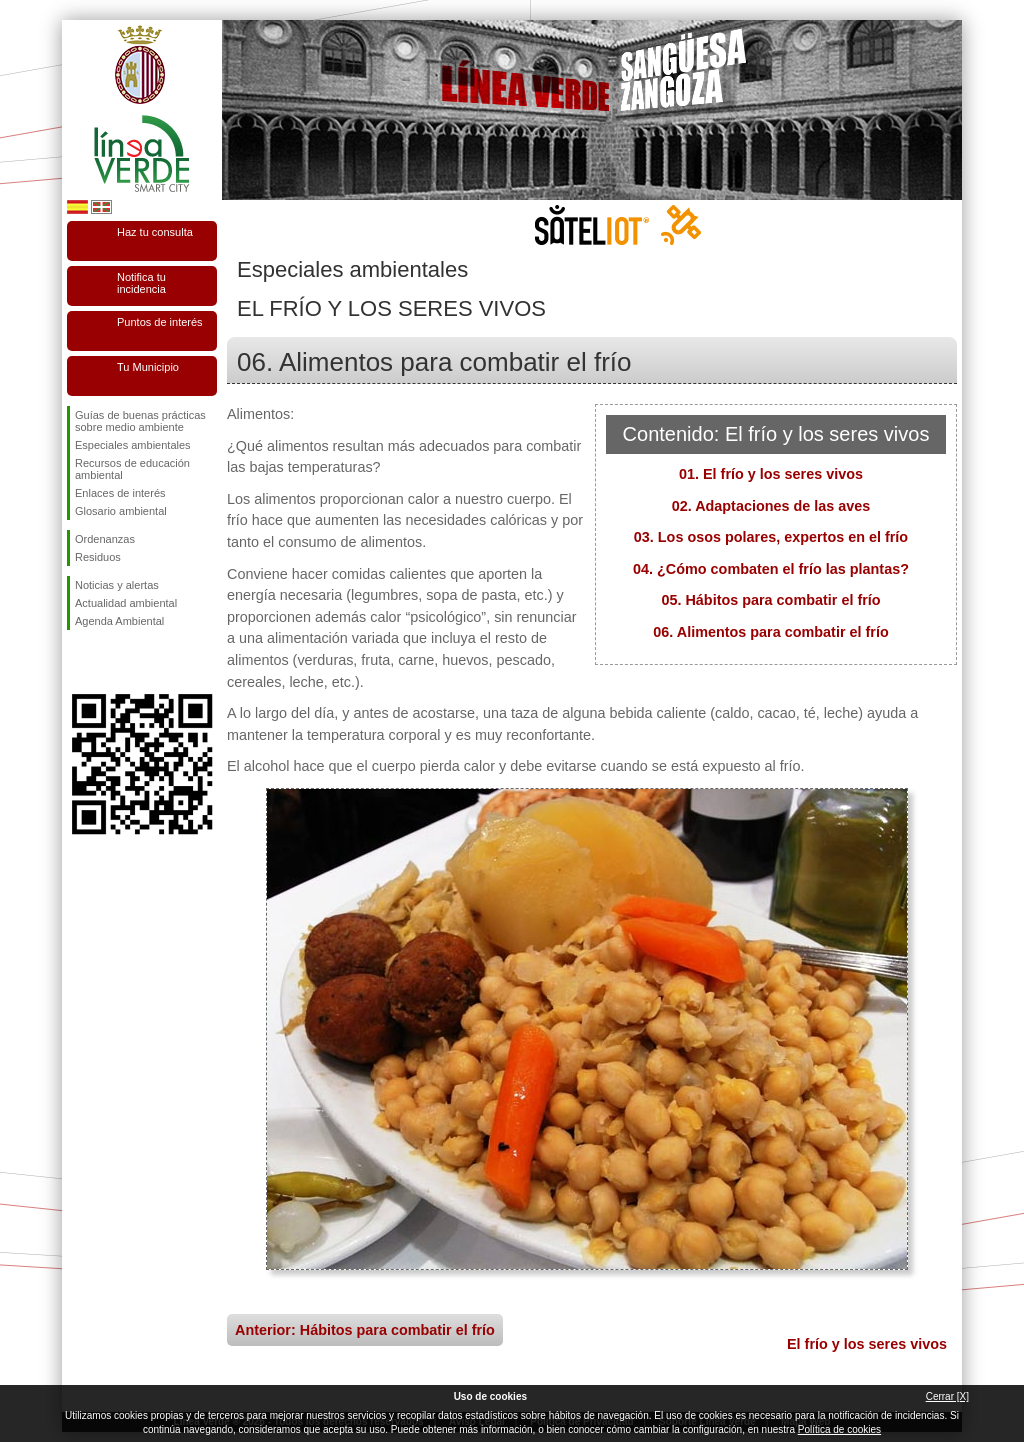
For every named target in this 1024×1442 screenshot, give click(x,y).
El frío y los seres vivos (867, 1344)
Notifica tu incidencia (141, 283)
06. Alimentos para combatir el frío (770, 632)
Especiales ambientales (133, 445)
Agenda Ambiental (119, 621)
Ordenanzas (105, 539)
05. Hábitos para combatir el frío (770, 600)
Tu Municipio (148, 367)
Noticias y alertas (117, 585)
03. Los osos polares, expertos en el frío (771, 537)
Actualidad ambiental (126, 603)
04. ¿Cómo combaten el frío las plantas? (771, 569)
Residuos (98, 557)
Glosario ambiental (121, 511)
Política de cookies (839, 1429)
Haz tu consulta (155, 232)
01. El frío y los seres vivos (771, 474)
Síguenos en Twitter (112, 662)
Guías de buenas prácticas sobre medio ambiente (140, 421)
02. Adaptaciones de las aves (771, 506)
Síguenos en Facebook (79, 662)
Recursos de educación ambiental (132, 469)
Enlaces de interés (120, 493)
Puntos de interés (160, 322)
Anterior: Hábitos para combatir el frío (365, 1330)
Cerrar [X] (947, 1396)
